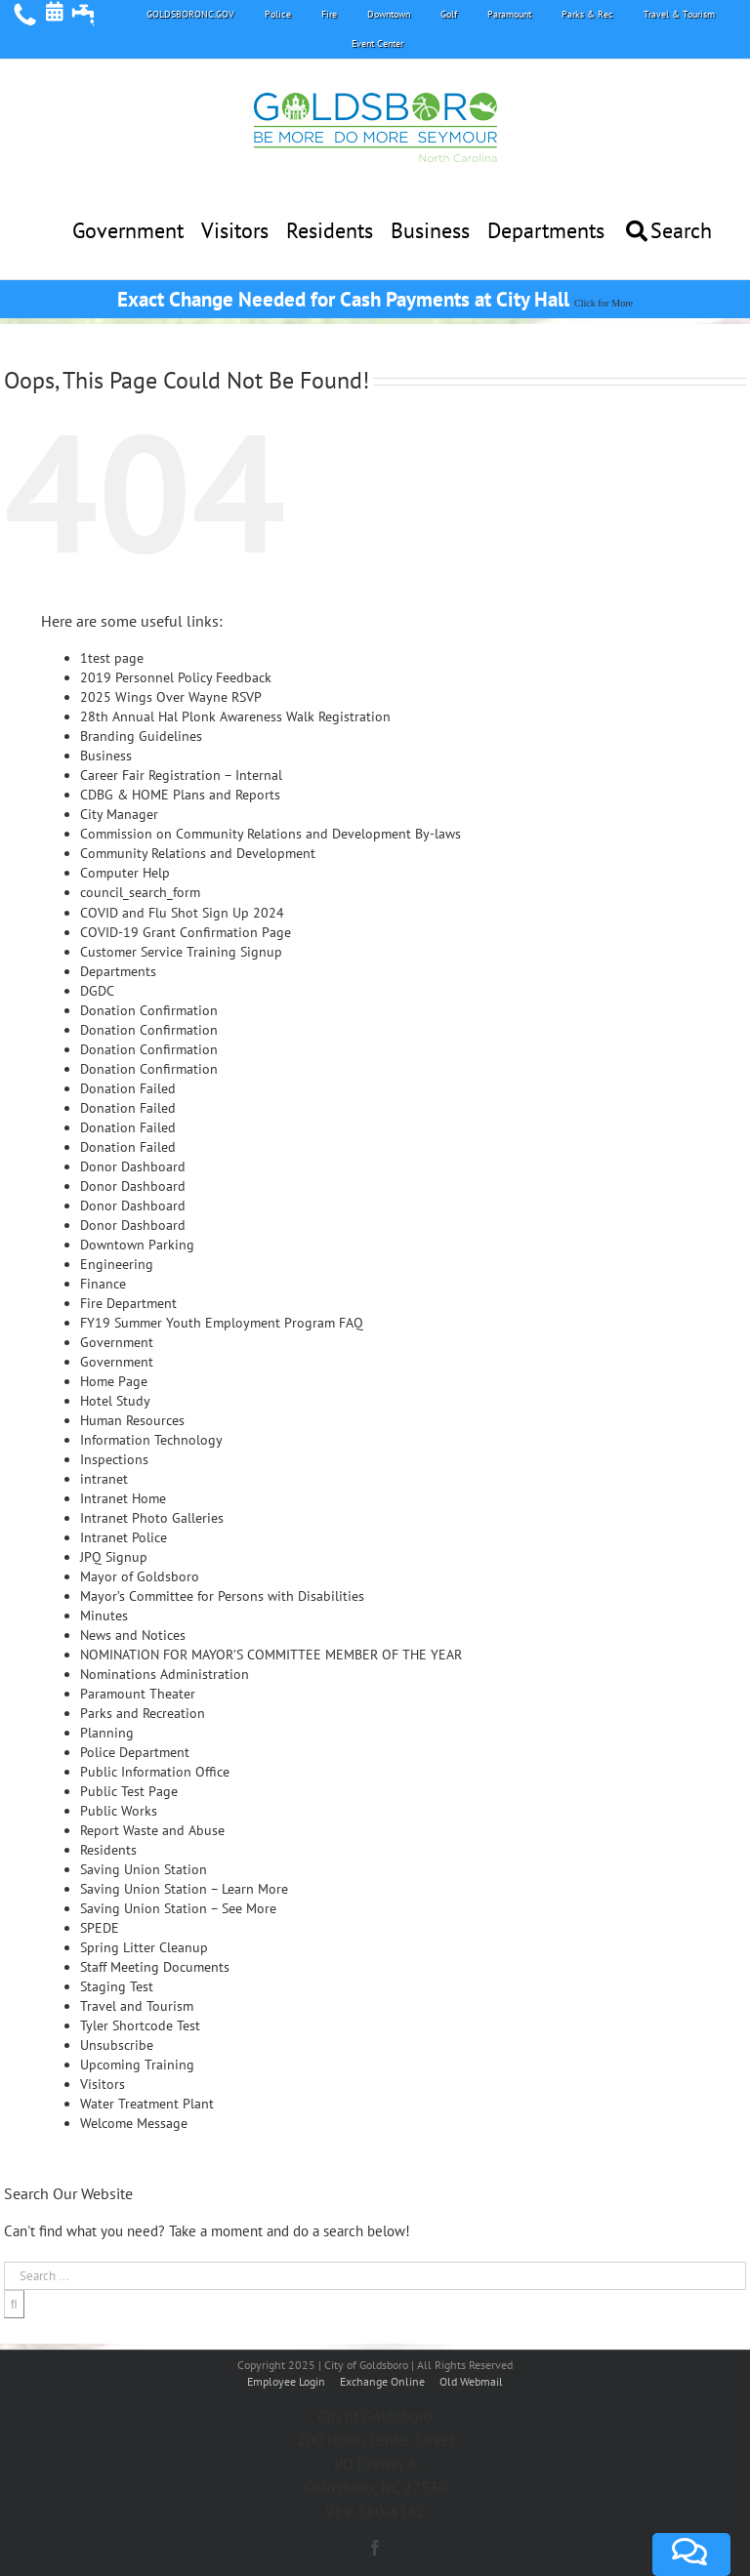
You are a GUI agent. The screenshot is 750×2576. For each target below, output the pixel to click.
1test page (112, 658)
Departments (118, 971)
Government (116, 1342)
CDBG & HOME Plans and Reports (180, 794)
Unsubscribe (116, 2045)
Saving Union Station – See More (178, 1908)
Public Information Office (154, 1771)
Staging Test (116, 1986)
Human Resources (132, 1420)
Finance (103, 1283)
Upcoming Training (137, 2064)
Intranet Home (123, 1498)
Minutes (104, 1615)
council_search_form (140, 892)
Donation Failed (128, 1088)
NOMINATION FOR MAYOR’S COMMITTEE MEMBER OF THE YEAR (271, 1654)
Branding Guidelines (141, 736)
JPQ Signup (113, 1557)
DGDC (97, 991)
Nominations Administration (164, 1674)
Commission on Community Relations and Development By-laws (270, 833)
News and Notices (133, 1635)
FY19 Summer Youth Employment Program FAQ (221, 1322)
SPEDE (99, 1928)
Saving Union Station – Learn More (184, 1889)
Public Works (118, 1811)
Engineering (116, 1264)
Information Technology (151, 1440)
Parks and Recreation (142, 1713)
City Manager (119, 814)
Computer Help (125, 872)
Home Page (113, 1381)
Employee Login (287, 2381)
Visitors (102, 2084)
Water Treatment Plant (147, 2103)
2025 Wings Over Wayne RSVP (171, 697)
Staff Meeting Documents (154, 1967)
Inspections (114, 1459)
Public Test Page (129, 1791)
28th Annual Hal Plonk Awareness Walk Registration (235, 716)
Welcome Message (134, 2123)
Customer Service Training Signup (181, 952)
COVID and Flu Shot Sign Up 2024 (182, 912)
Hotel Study (115, 1401)
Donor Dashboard (133, 1166)
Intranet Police (123, 1537)
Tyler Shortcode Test (140, 2025)
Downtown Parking (137, 1244)
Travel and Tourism (136, 2006)
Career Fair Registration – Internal (181, 775)
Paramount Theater (137, 1693)
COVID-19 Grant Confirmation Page (185, 932)
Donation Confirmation (149, 1010)
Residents (108, 1850)
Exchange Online (382, 2381)
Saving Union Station (143, 1869)
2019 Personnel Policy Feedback (175, 677)
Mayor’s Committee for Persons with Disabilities (222, 1596)
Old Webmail (471, 2381)
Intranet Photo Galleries (152, 1518)
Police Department (134, 1752)
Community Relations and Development (197, 853)
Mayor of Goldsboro (139, 1576)
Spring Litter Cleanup (144, 1947)
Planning (107, 1732)
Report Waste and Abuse (152, 1830)
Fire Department (128, 1303)
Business (106, 755)
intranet (104, 1479)
